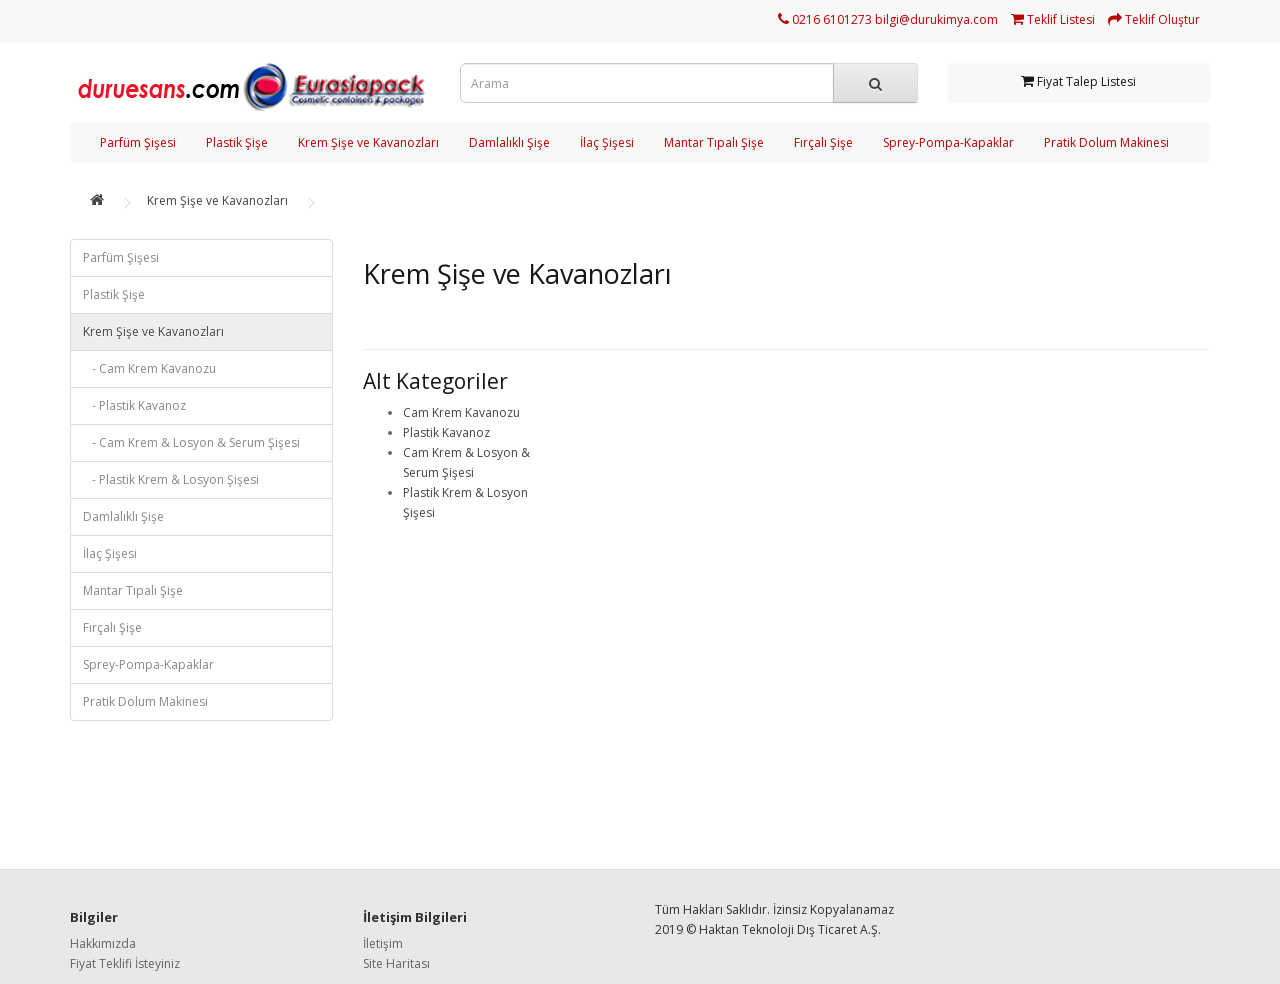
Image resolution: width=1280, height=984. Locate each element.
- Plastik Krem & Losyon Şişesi (171, 479)
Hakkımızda (103, 943)
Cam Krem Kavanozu (461, 412)
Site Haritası (396, 963)
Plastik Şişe (237, 142)
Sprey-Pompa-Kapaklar (948, 142)
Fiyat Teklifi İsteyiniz (125, 963)
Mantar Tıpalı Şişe (714, 142)
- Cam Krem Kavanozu (149, 368)
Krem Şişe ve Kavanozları (368, 142)
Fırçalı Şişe (823, 142)
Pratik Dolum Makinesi (1106, 142)
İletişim (383, 943)
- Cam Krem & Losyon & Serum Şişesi (191, 442)
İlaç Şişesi (607, 142)
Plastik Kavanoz (446, 432)
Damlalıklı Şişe (509, 142)
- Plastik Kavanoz (134, 405)
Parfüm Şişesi (138, 142)
